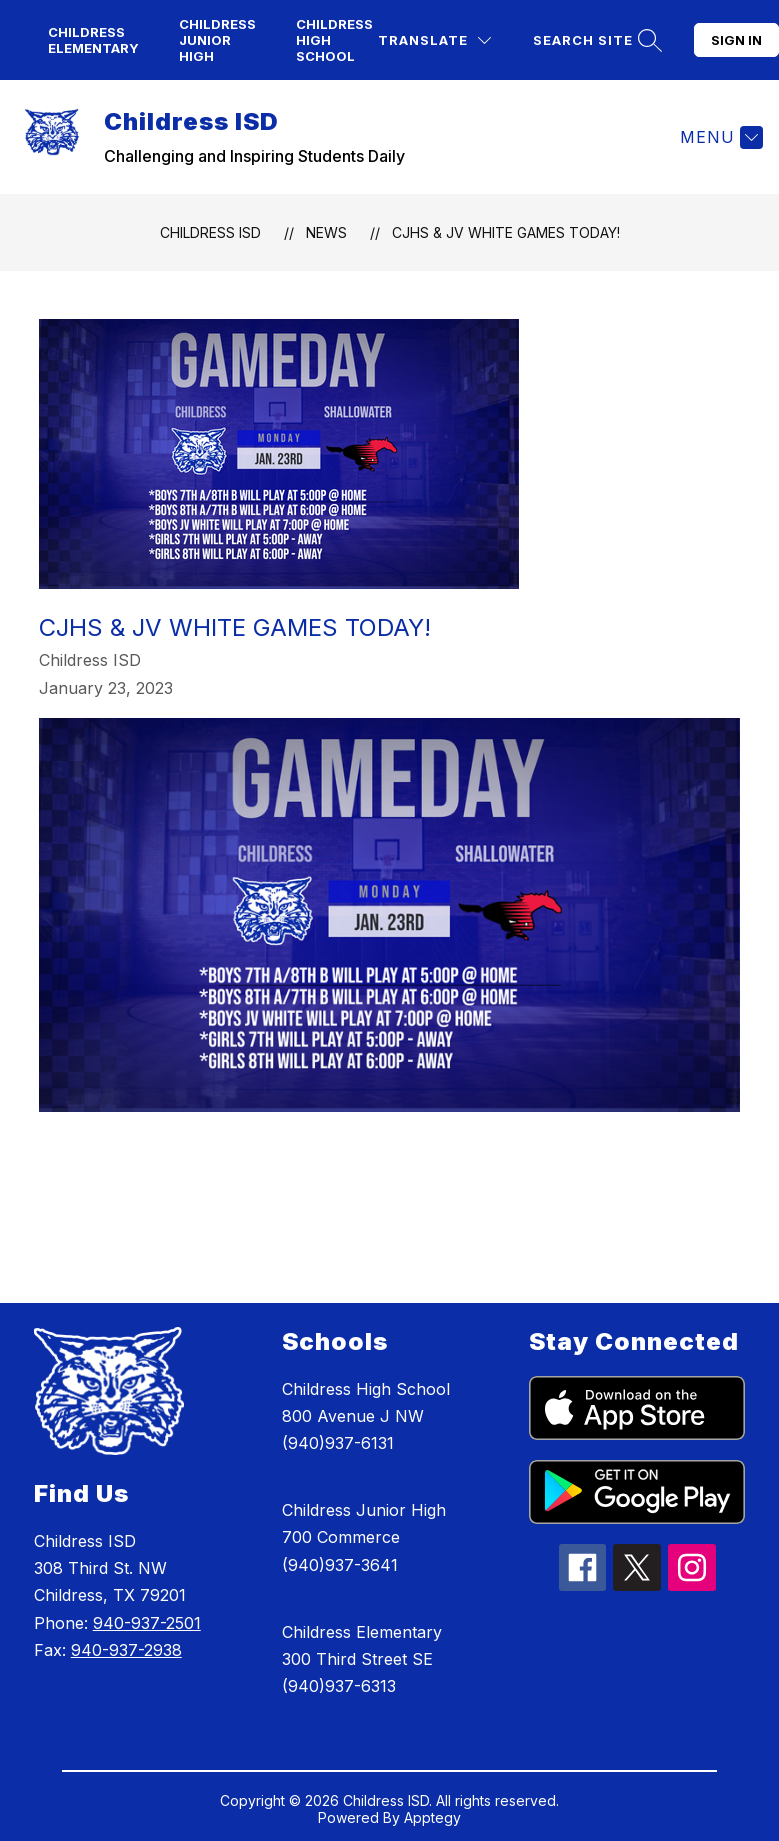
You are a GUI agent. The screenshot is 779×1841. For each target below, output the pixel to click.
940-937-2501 (147, 1623)
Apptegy (432, 1817)
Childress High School (334, 40)
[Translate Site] (434, 40)
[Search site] (595, 40)
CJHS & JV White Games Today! (506, 232)
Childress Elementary (93, 40)
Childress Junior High (217, 40)
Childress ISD (210, 232)
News (326, 232)
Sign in (736, 40)
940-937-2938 (126, 1650)
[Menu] (719, 137)
